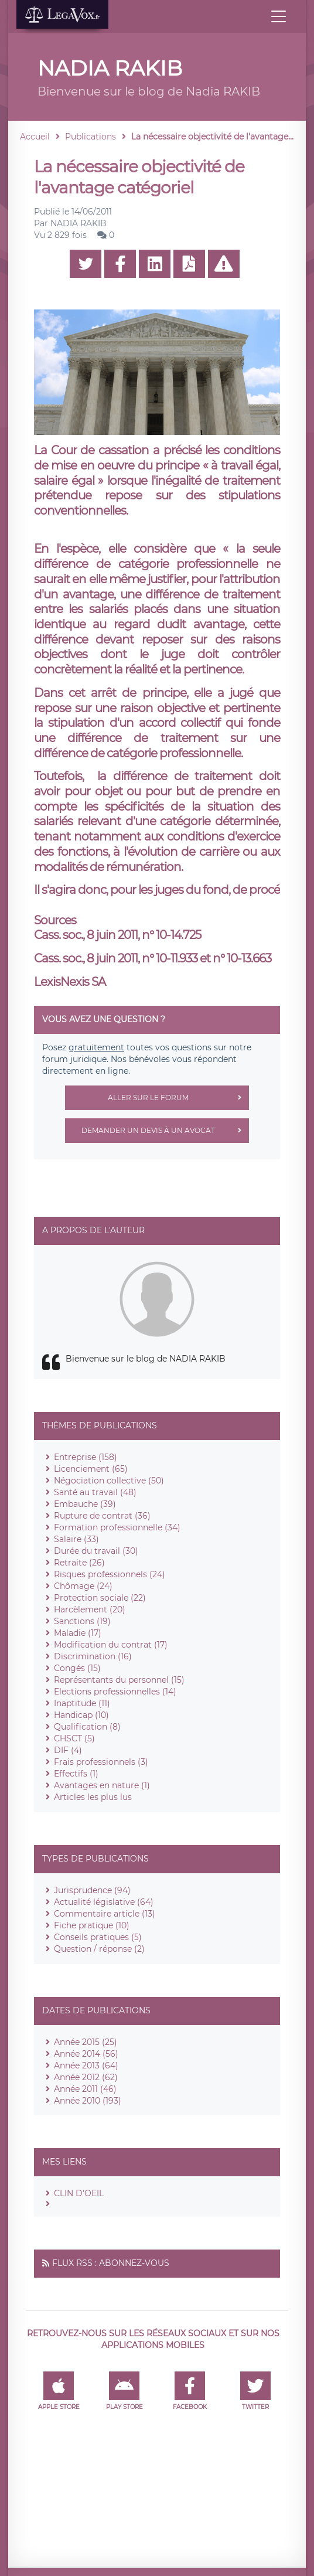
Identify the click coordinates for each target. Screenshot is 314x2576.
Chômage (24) (83, 1586)
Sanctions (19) (82, 1621)
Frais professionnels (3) (101, 1762)
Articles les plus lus (93, 1797)
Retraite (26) (79, 1562)
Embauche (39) (85, 1504)
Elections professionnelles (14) (115, 1691)
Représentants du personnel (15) (119, 1680)
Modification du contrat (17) (111, 1644)
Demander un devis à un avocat (165, 1130)
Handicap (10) (81, 1715)
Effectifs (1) (76, 1773)
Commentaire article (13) (104, 1913)
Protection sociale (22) (100, 1597)
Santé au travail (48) (95, 1492)
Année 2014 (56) (86, 2053)
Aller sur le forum (178, 1097)
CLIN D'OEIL (79, 2193)
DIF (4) (68, 1750)
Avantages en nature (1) (102, 1785)
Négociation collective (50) (109, 1480)
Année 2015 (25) (85, 2042)
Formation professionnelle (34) (117, 1527)
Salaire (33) (76, 1539)
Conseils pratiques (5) (98, 1937)
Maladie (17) (77, 1633)
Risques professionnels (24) (109, 1574)
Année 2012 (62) (86, 2077)
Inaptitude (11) (82, 1703)
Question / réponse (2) (99, 1949)
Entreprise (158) (85, 1457)
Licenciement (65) (91, 1469)
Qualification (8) (87, 1726)
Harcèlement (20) (89, 1609)
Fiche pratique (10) (91, 1925)
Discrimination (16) (93, 1656)
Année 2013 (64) (86, 2065)
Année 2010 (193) (87, 2100)
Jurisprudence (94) (92, 1890)
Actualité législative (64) (103, 1902)
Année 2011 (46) (85, 2089)
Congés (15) (77, 1668)
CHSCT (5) (74, 1738)
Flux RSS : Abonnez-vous (110, 2263)
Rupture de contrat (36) (102, 1515)
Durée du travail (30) (96, 1551)
